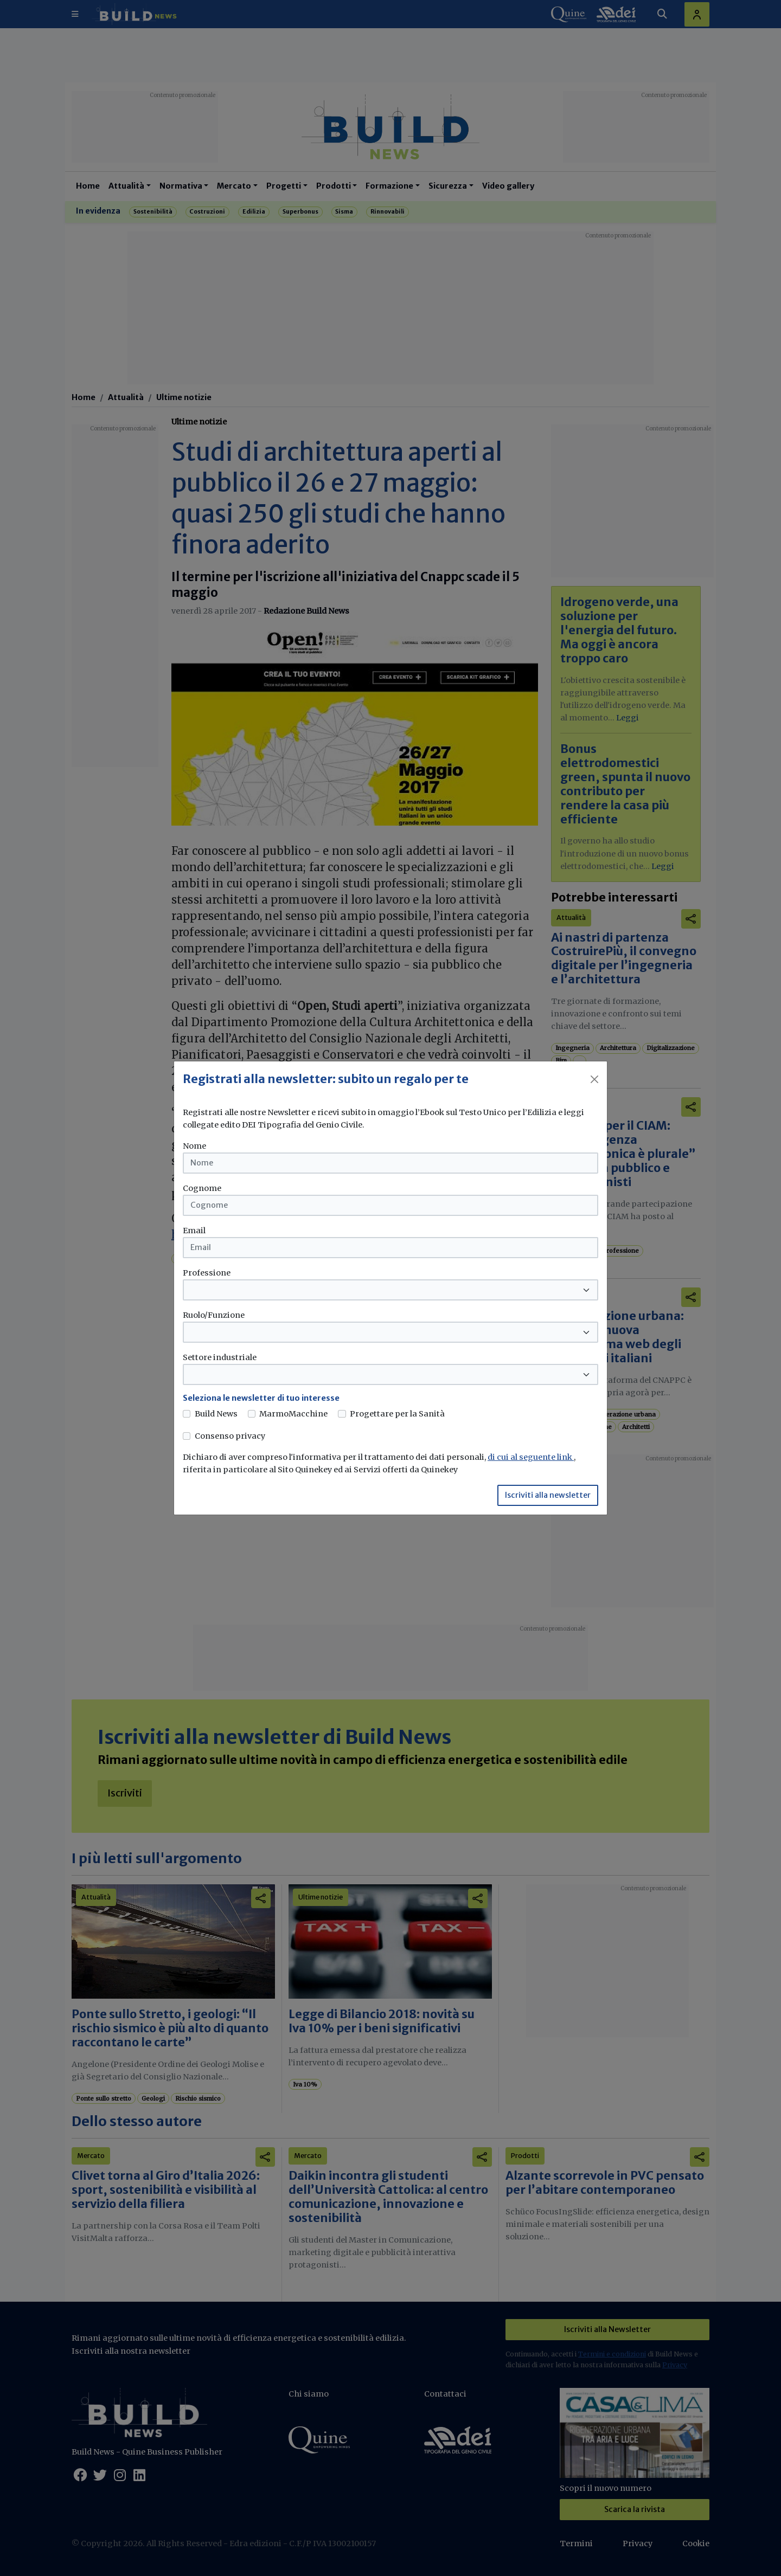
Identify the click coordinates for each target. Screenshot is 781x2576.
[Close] (594, 1079)
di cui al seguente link (531, 1457)
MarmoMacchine (293, 1414)
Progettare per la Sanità (397, 1414)
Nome (194, 1146)
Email (194, 1230)
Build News (216, 1414)
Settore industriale (220, 1357)
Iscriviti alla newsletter (548, 1495)
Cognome (202, 1188)
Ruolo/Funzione (214, 1315)
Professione (207, 1273)
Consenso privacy (230, 1436)
